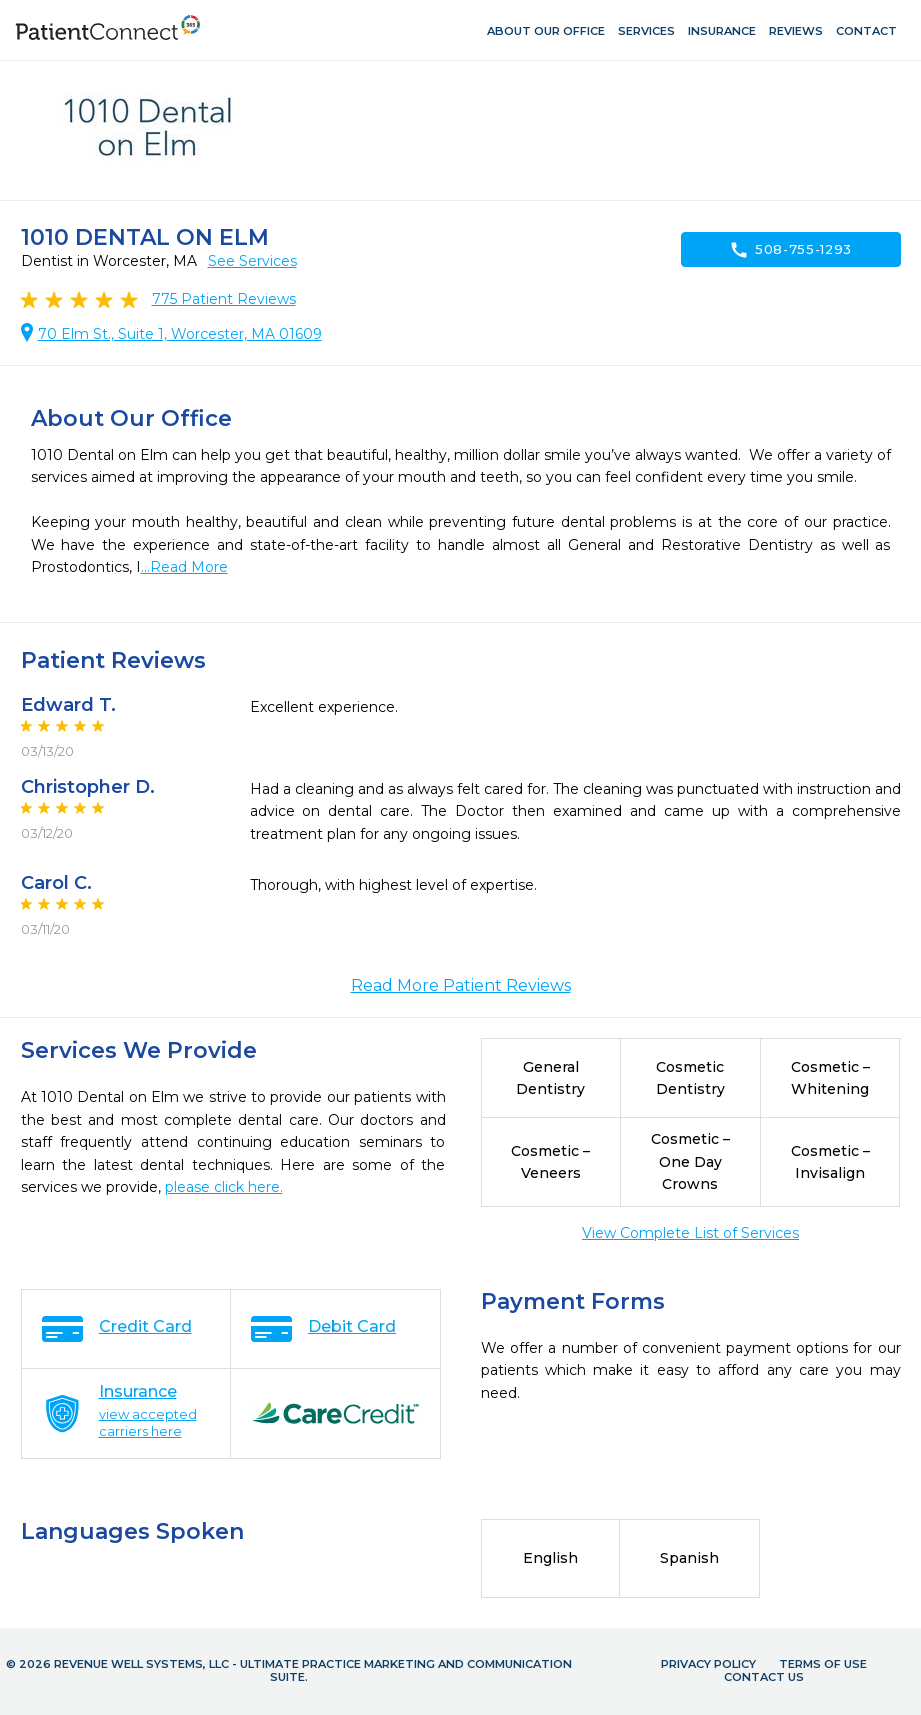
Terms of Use (823, 1664)
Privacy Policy (708, 1664)
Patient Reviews (224, 299)
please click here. (224, 1187)
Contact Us (764, 1677)
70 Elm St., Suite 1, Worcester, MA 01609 (180, 334)
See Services (252, 261)
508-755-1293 (790, 250)
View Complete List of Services (690, 1233)
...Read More (184, 567)
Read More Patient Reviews (461, 985)
